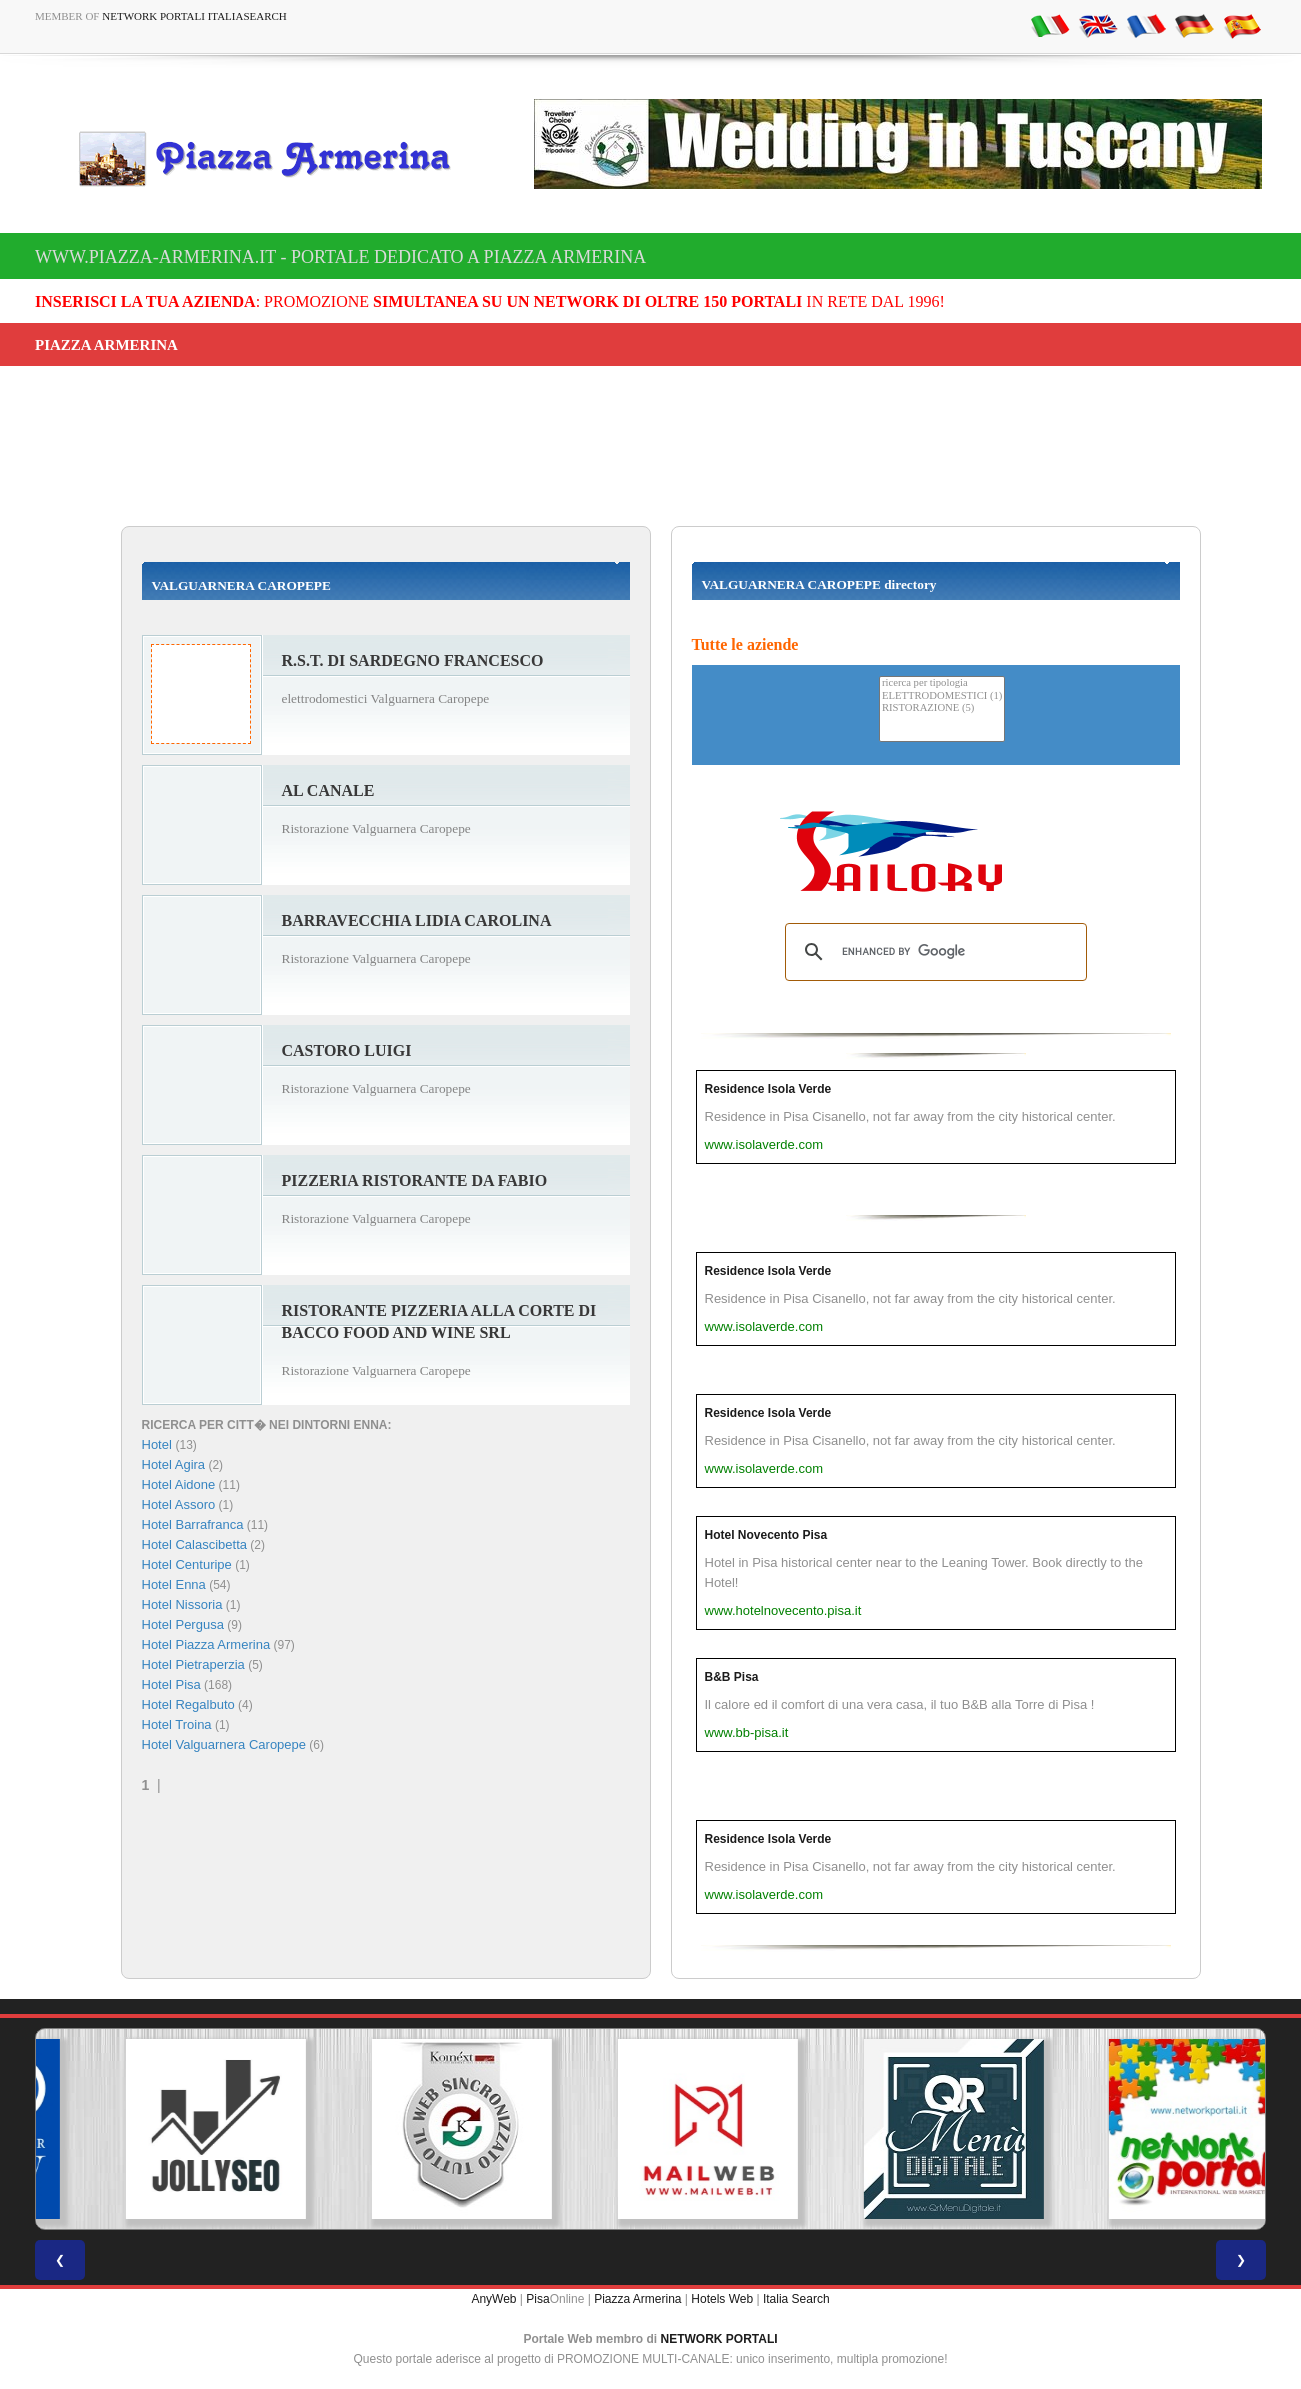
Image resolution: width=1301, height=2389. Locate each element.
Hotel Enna (174, 1584)
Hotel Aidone (179, 1484)
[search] (933, 952)
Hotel (159, 1444)
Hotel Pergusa (183, 1624)
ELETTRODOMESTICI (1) (942, 696)
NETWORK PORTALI (719, 2339)
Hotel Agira (174, 1464)
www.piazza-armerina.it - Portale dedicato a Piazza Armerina (340, 257)
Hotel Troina (177, 1724)
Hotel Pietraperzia (193, 1664)
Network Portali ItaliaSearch (194, 16)
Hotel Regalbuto (188, 1704)
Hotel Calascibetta (195, 1544)
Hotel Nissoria (182, 1604)
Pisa (537, 2299)
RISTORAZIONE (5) (942, 708)
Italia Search (796, 2299)
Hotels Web (722, 2299)
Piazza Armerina (637, 2299)
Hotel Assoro (179, 1504)
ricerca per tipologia (942, 683)
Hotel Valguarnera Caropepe (224, 1744)
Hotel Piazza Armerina (206, 1644)
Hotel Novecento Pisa (766, 1535)
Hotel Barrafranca (193, 1524)
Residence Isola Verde (768, 1089)
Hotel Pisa (171, 1684)
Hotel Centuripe (187, 1564)
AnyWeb (493, 2299)
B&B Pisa (732, 1677)
